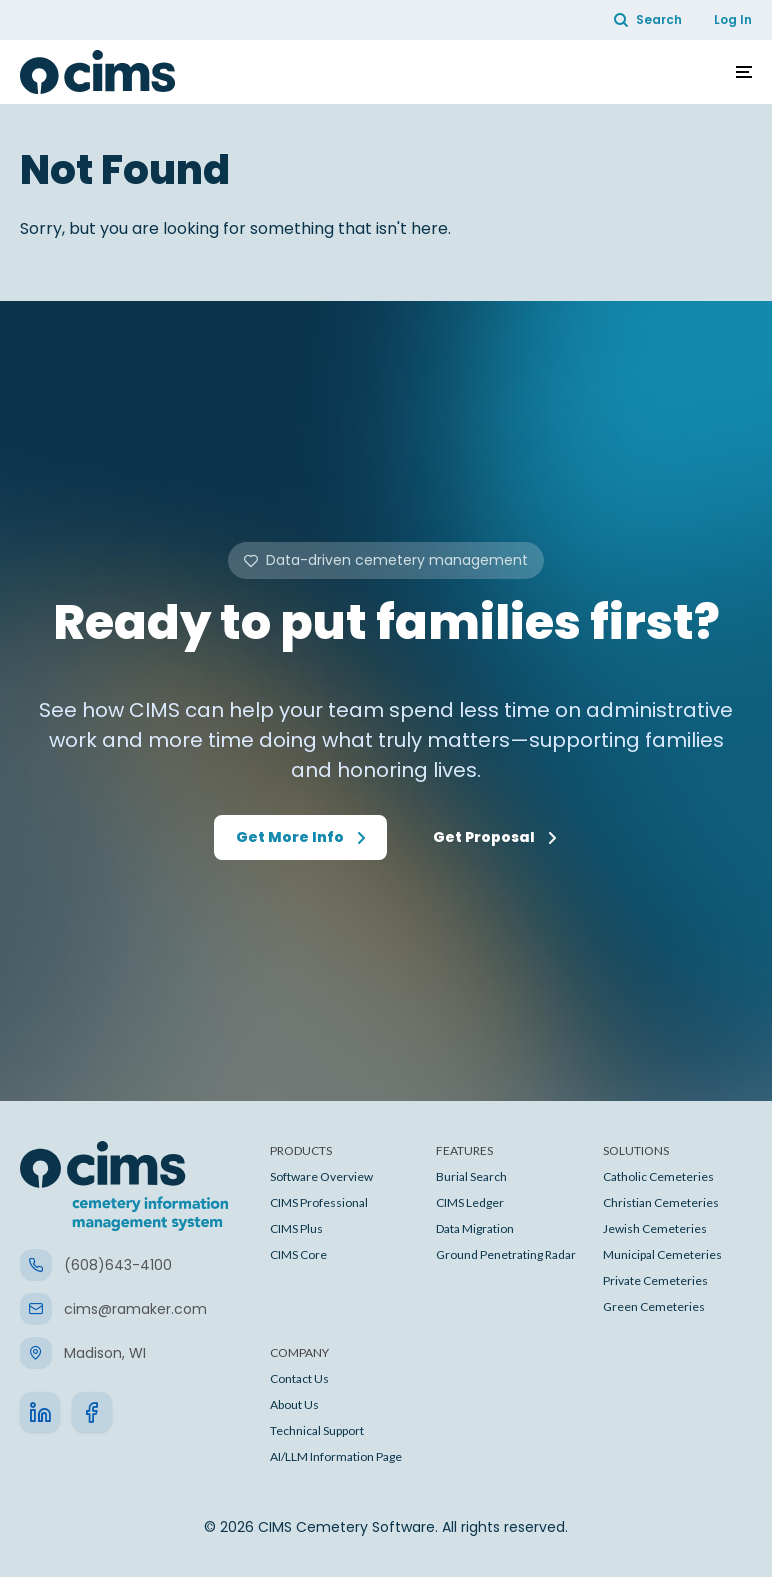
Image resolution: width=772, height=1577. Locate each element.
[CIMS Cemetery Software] (97, 72)
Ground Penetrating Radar (506, 1254)
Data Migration (475, 1228)
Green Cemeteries (654, 1306)
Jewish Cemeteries (655, 1228)
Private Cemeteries (655, 1280)
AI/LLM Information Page (336, 1456)
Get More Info (290, 837)
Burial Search (471, 1176)
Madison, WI (105, 1353)
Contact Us (299, 1378)
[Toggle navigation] (744, 72)
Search (648, 19)
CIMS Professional (319, 1202)
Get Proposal (484, 837)
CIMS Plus (296, 1228)
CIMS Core (298, 1254)
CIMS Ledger (470, 1202)
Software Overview (321, 1176)
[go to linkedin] (40, 1412)
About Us (294, 1404)
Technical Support (317, 1430)
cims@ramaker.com (135, 1309)
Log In (733, 19)
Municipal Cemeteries (662, 1254)
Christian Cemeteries (661, 1202)
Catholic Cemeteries (658, 1176)
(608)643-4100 (118, 1265)
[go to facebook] (92, 1412)
